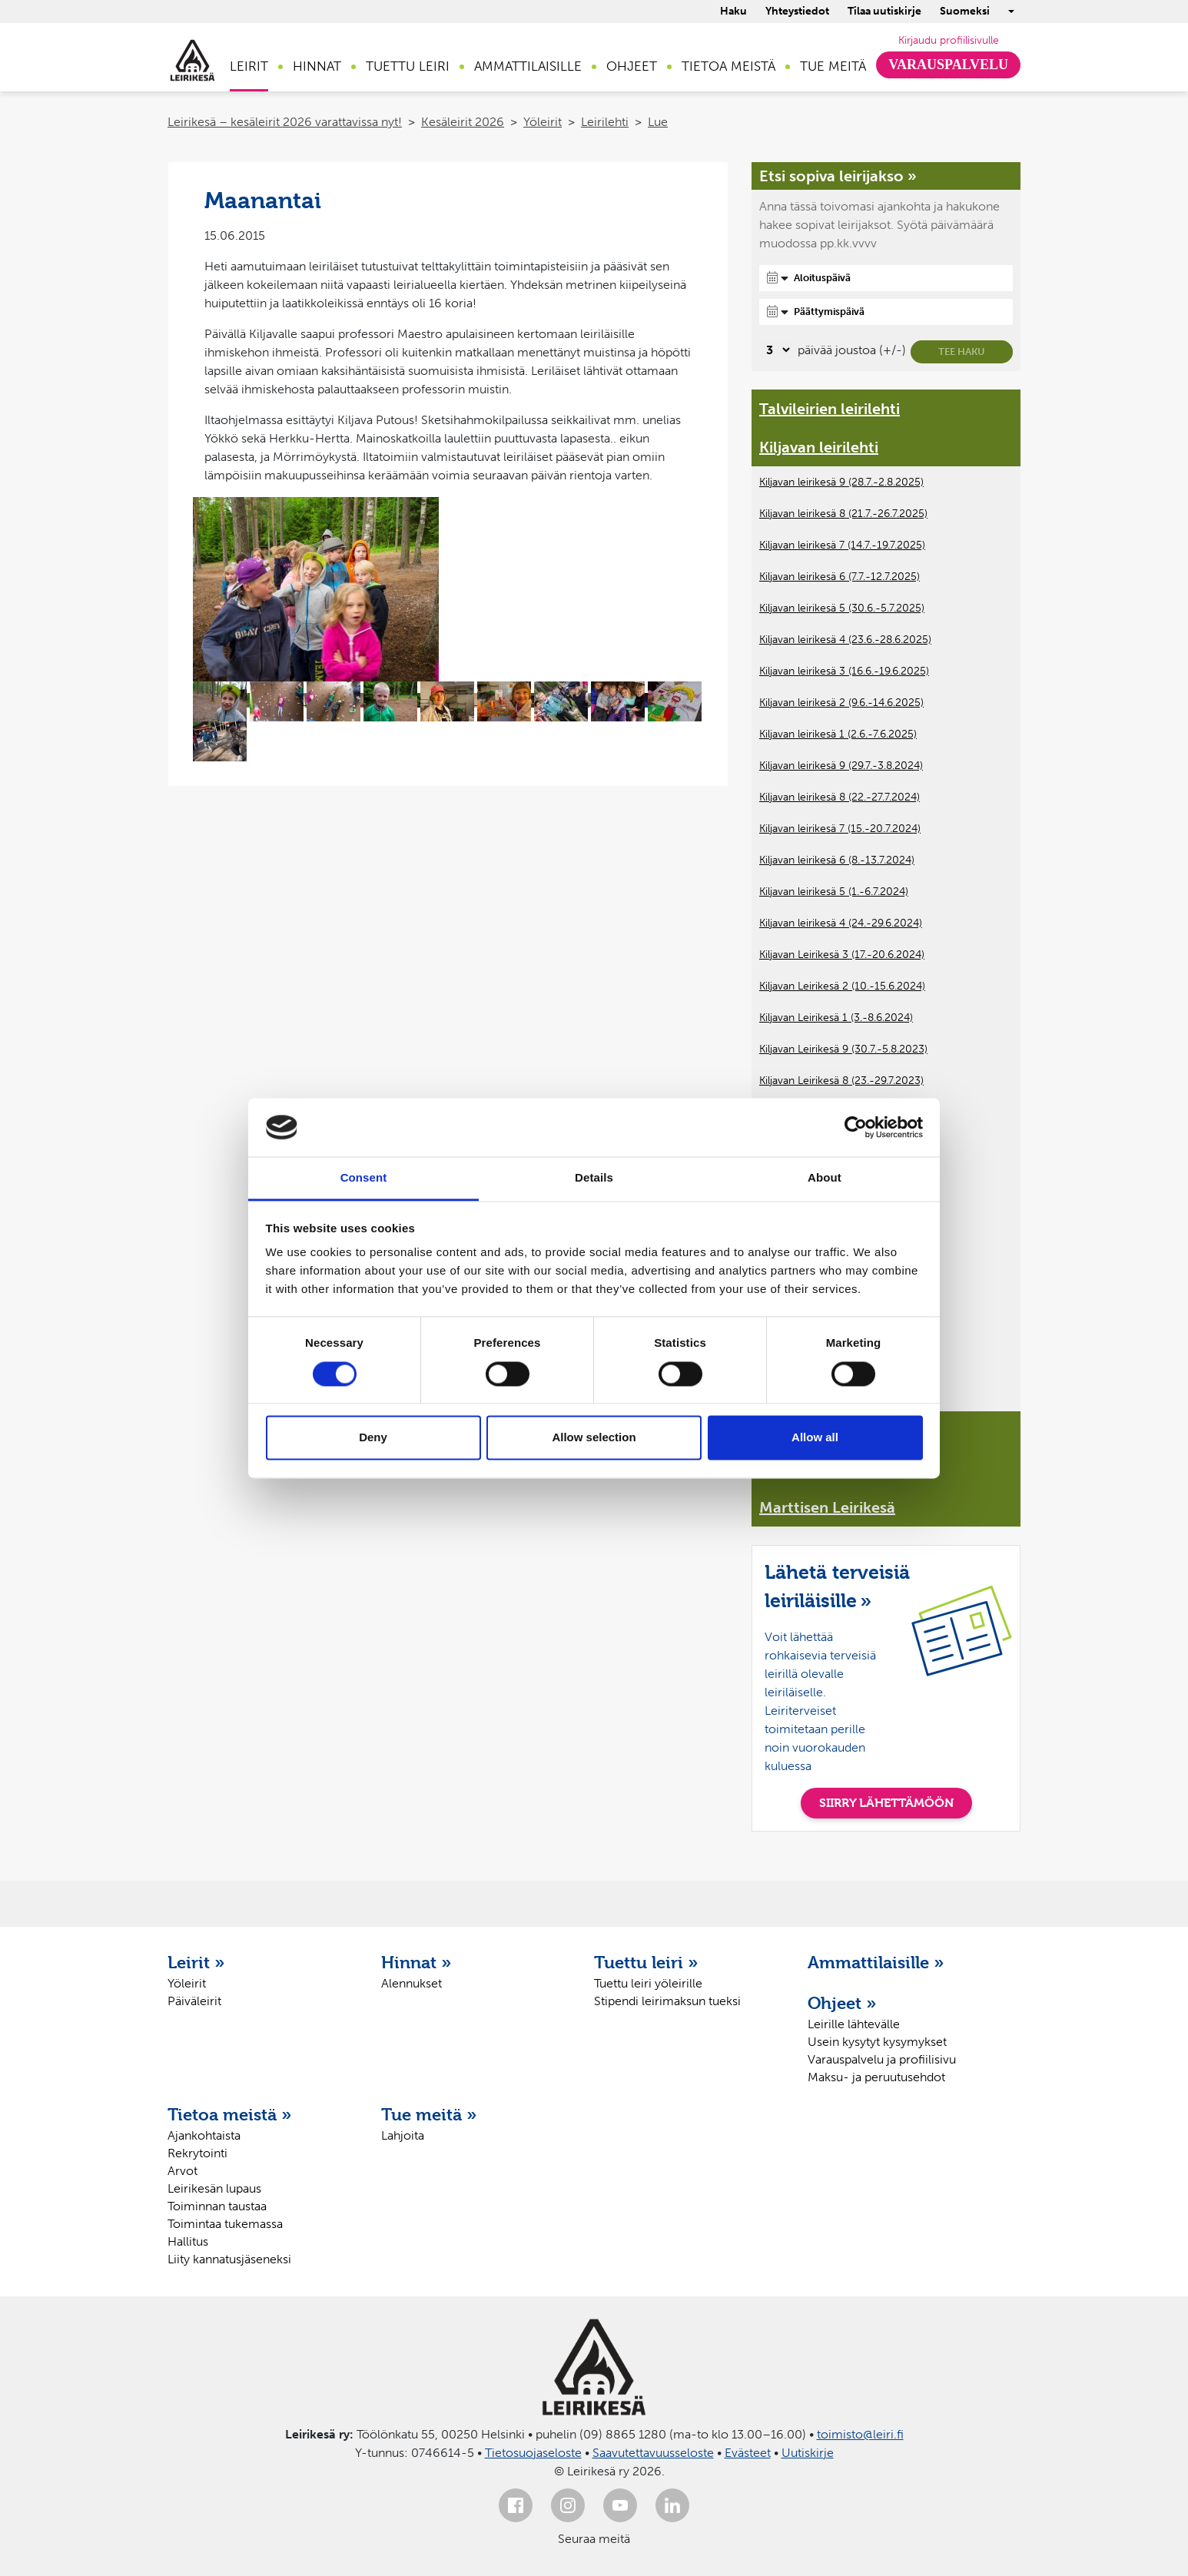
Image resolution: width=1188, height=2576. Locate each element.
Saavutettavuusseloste (653, 2452)
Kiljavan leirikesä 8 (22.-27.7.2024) (839, 797)
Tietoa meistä (728, 66)
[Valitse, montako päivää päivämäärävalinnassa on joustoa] (775, 350)
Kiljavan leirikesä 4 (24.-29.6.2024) (840, 923)
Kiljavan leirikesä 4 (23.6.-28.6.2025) (845, 639)
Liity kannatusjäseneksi (229, 2259)
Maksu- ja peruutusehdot (876, 2077)
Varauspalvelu (948, 64)
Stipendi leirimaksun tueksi (667, 2001)
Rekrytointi (197, 2153)
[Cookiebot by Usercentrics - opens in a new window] (855, 1127)
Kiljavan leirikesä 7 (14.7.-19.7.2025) (842, 545)
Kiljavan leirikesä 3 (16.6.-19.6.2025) (844, 671)
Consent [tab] (363, 1178)
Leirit (249, 66)
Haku (733, 11)
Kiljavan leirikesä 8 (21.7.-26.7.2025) (843, 513)
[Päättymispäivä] (886, 312)
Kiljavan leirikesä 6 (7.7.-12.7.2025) (839, 576)
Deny (373, 1437)
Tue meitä (833, 66)
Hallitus (188, 2241)
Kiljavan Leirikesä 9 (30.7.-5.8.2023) (843, 1049)
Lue (658, 121)
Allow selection (593, 1437)
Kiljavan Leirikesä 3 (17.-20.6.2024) (841, 954)
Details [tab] (594, 1178)
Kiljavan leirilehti (818, 447)
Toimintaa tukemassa (225, 2223)
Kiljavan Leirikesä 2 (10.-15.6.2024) (842, 986)
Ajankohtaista (204, 2135)
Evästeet (748, 2452)
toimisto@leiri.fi (860, 2434)
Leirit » (196, 1962)
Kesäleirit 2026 (462, 121)
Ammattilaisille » (876, 1962)
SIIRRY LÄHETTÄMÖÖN (886, 1802)
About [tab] (824, 1178)
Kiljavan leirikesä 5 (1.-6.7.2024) (833, 891)
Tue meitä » (429, 2114)
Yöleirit (542, 121)
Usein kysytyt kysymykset (877, 2041)
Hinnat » (416, 1962)
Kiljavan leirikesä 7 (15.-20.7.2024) (840, 828)
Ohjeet (631, 66)
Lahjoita (402, 2135)
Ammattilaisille (528, 66)
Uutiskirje (807, 2452)
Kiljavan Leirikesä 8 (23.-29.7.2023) (841, 1080)
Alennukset (411, 1983)
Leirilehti (605, 121)
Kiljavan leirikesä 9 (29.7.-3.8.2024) (841, 765)
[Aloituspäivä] (886, 278)
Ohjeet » (842, 2003)
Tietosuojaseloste (533, 2452)
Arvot (182, 2170)
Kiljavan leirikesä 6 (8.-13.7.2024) (836, 860)
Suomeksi (965, 11)
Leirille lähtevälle (854, 2024)
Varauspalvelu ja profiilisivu (882, 2059)
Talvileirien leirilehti (829, 408)
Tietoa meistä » (230, 2114)
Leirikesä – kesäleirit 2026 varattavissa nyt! (285, 121)
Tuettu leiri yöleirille (648, 1983)
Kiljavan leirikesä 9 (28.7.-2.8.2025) (841, 482)
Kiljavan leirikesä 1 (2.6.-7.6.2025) (838, 734)
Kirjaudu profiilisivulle (948, 40)
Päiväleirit (194, 2001)
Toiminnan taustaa (217, 2206)
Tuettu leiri (408, 66)
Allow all (814, 1437)
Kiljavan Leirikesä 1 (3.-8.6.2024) (836, 1017)
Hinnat (317, 66)
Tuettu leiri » (646, 1962)
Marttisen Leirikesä (827, 1507)
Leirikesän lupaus (214, 2188)
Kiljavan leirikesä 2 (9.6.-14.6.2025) (841, 702)
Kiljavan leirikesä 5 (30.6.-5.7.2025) (841, 608)
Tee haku (961, 351)
